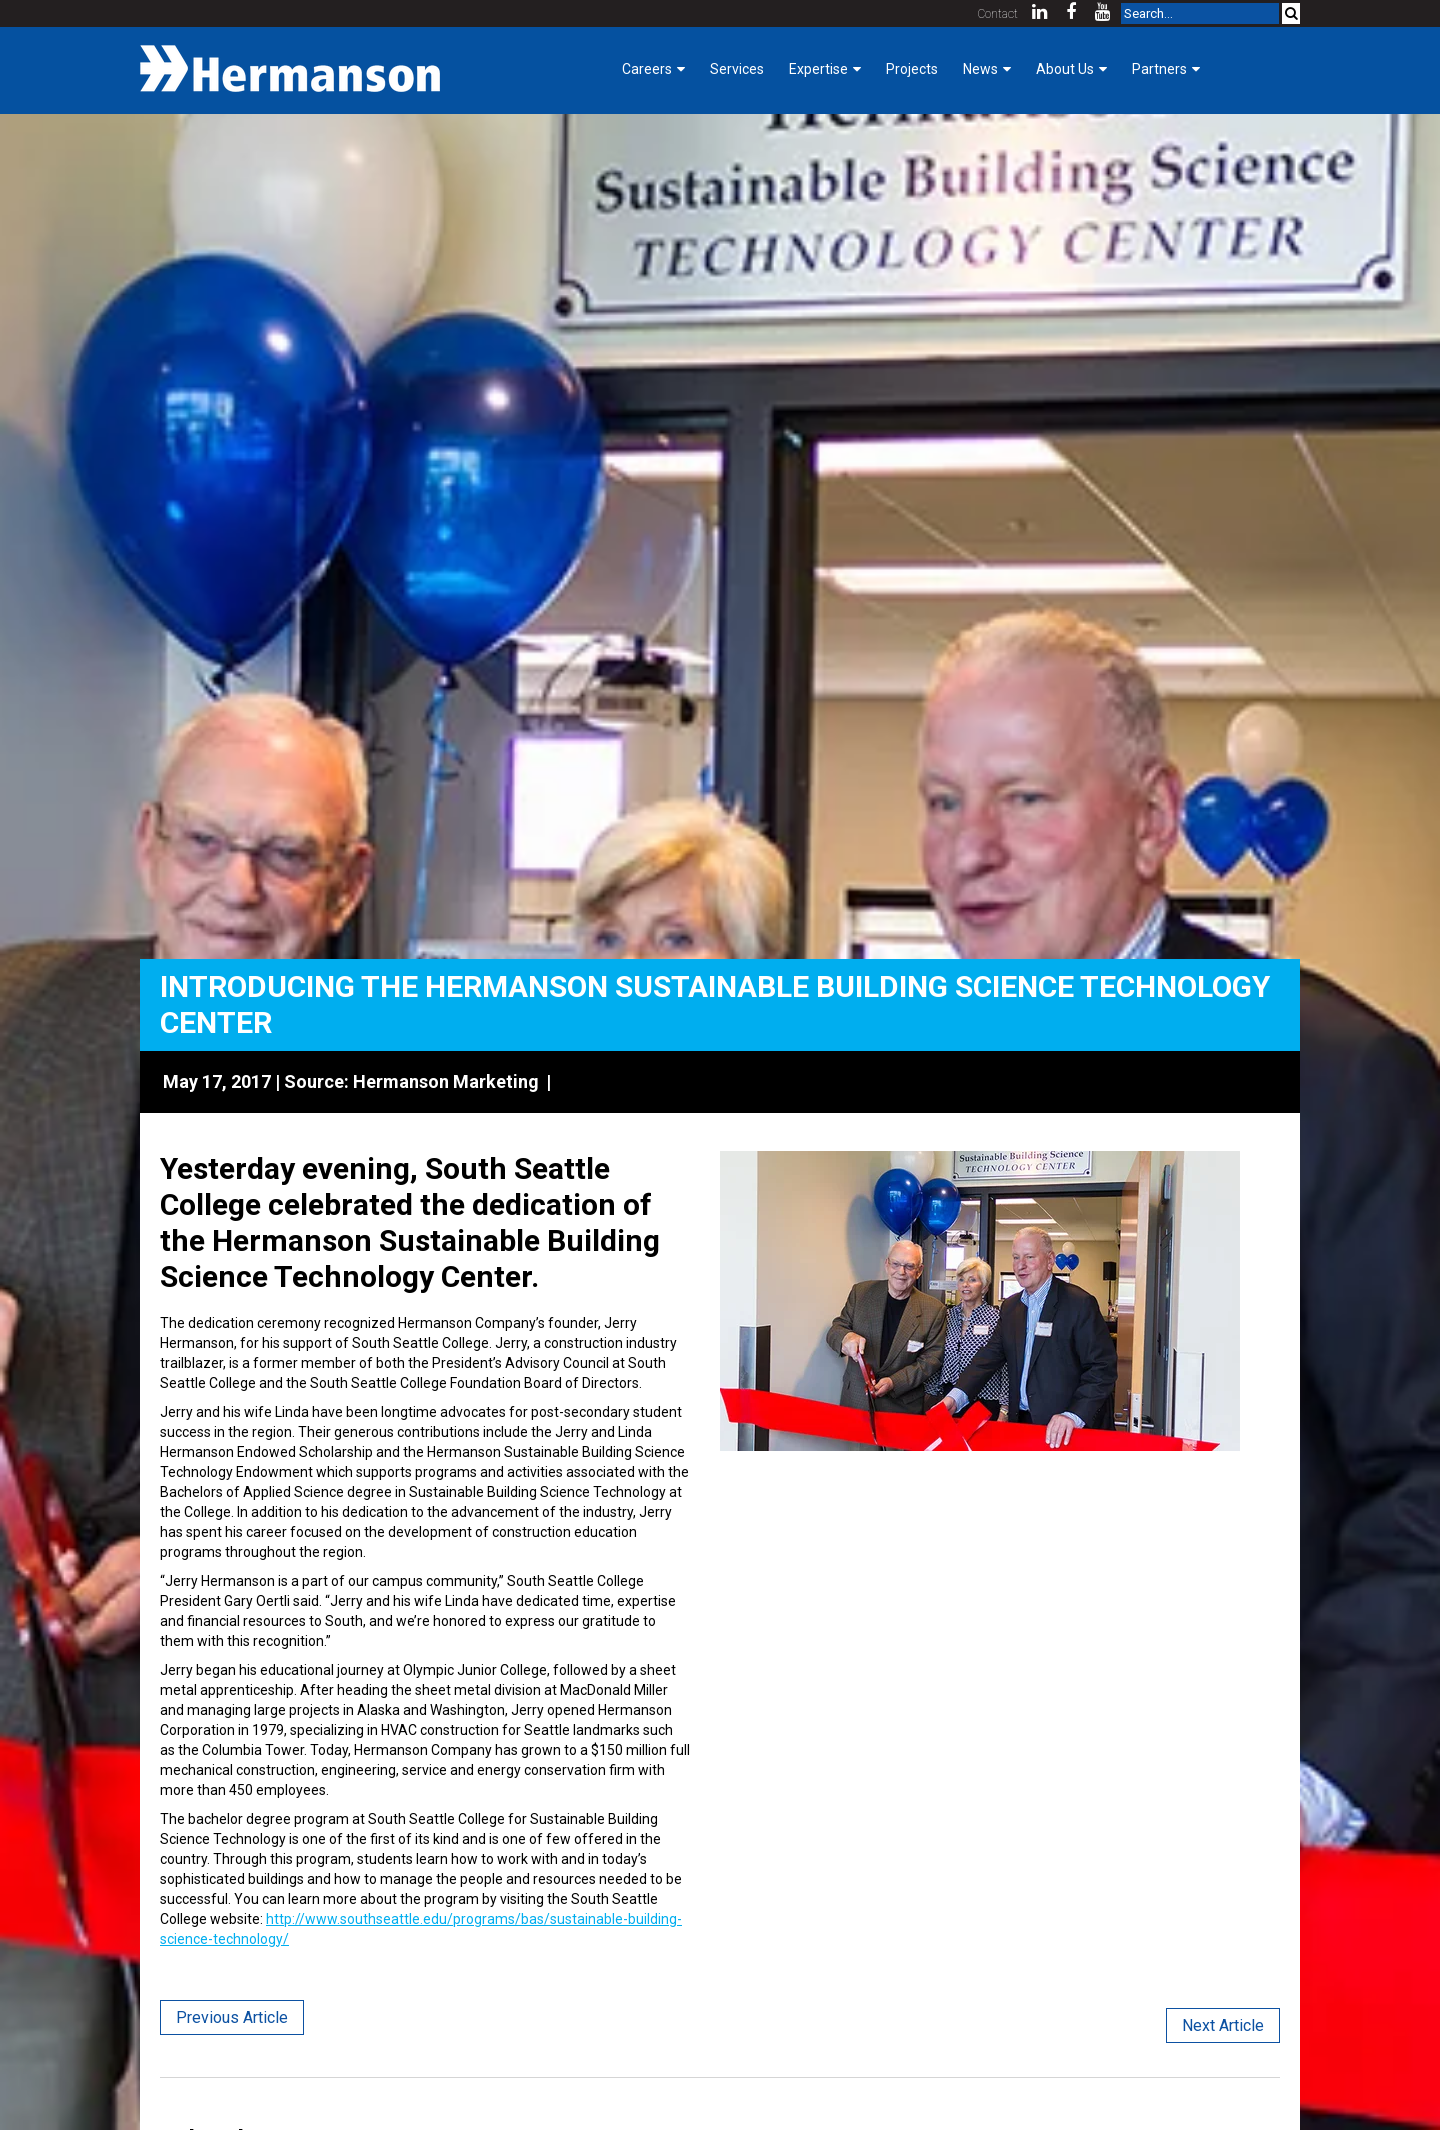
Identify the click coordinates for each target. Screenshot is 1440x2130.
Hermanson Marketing (446, 1081)
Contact (998, 14)
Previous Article (232, 2017)
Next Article (1223, 2025)
